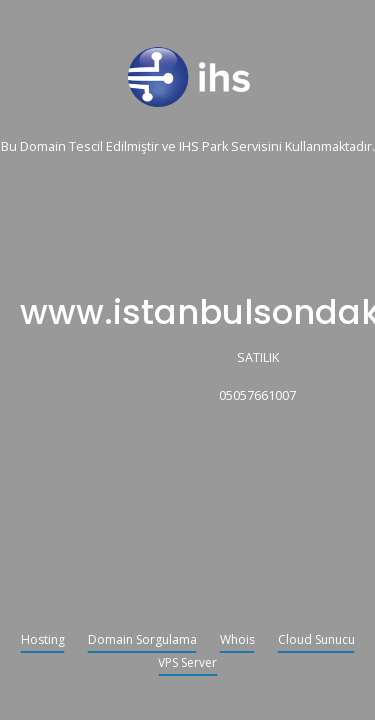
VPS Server (187, 664)
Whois (237, 641)
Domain (43, 147)
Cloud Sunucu (316, 641)
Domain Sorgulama (142, 641)
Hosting (43, 641)
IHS (189, 147)
